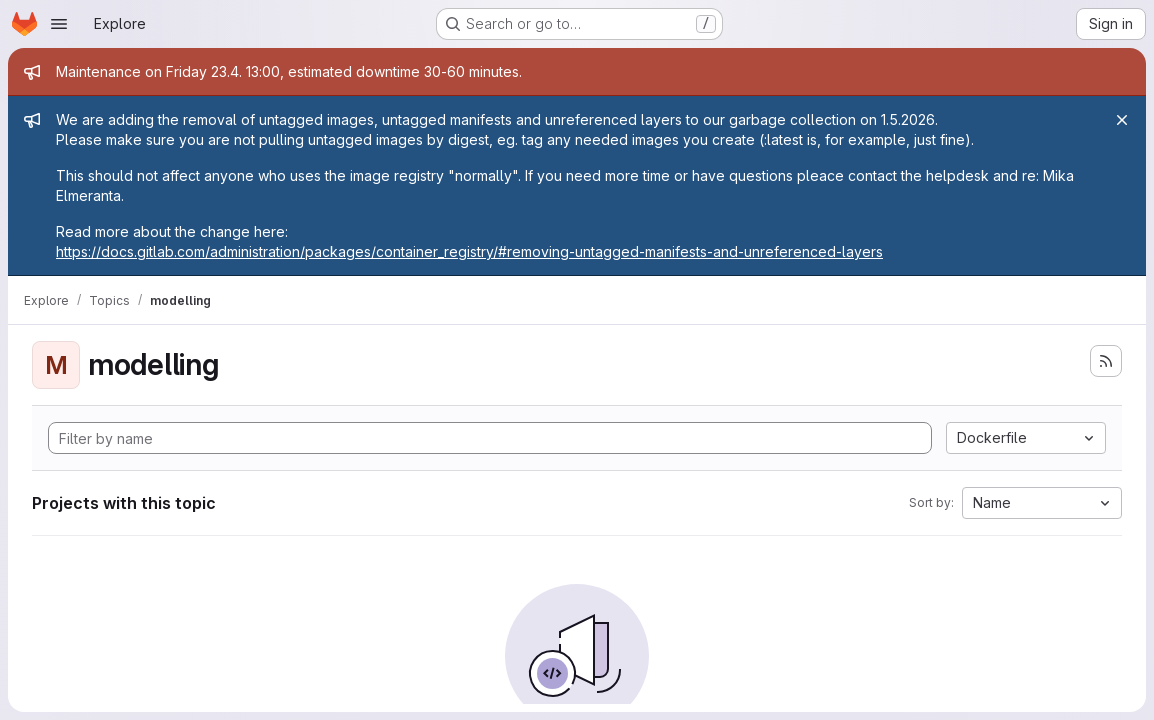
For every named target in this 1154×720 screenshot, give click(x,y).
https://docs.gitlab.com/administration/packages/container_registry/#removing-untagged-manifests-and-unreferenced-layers (469, 251)
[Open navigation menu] (59, 24)
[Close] (1122, 120)
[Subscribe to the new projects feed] (1106, 361)
